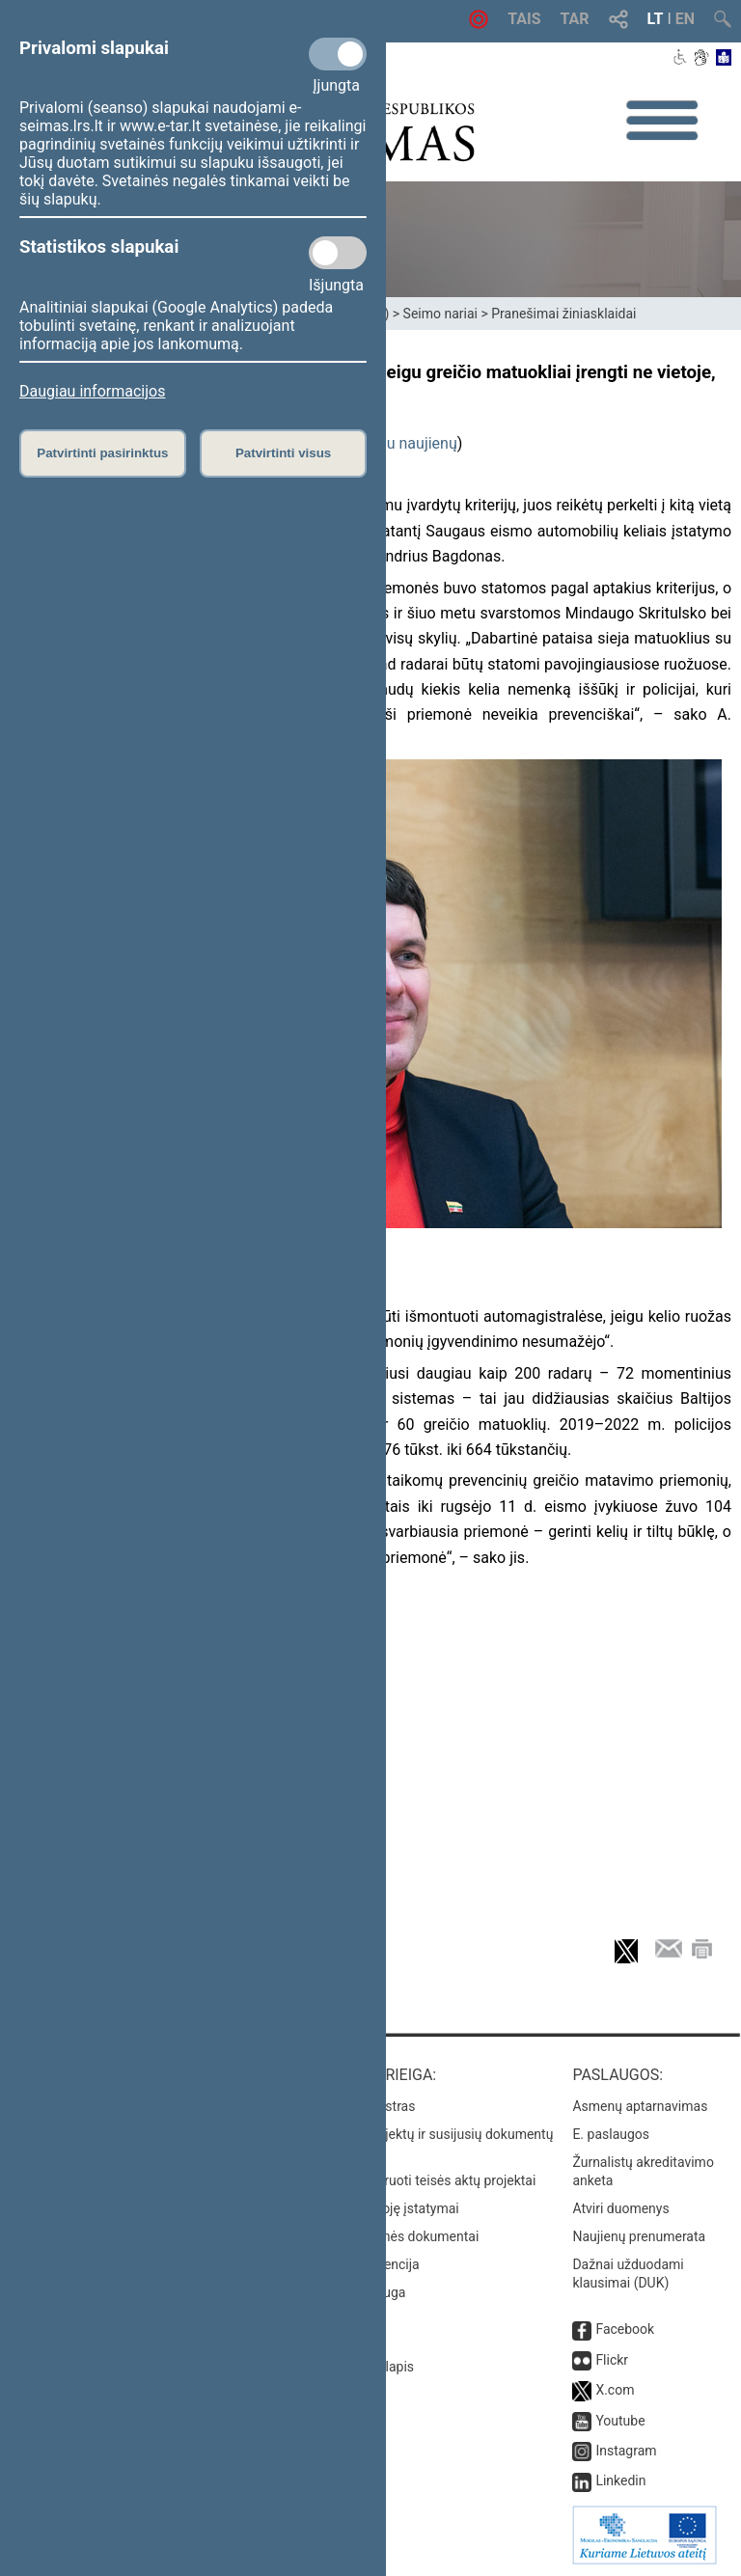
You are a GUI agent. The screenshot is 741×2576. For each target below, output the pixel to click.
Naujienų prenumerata (638, 2236)
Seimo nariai (440, 313)
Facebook (624, 2329)
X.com (614, 2390)
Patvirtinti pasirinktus (102, 453)
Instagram (625, 2450)
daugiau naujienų (399, 443)
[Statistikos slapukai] (338, 252)
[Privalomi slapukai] (338, 54)
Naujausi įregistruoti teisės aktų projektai (413, 2180)
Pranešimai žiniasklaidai (563, 313)
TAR (575, 19)
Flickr (611, 2360)
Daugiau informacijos (92, 391)
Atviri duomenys (620, 2208)
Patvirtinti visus (283, 453)
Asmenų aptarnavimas (639, 2106)
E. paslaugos (610, 2134)
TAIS (524, 19)
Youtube (620, 2420)
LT (655, 19)
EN (685, 19)
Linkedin (620, 2480)
